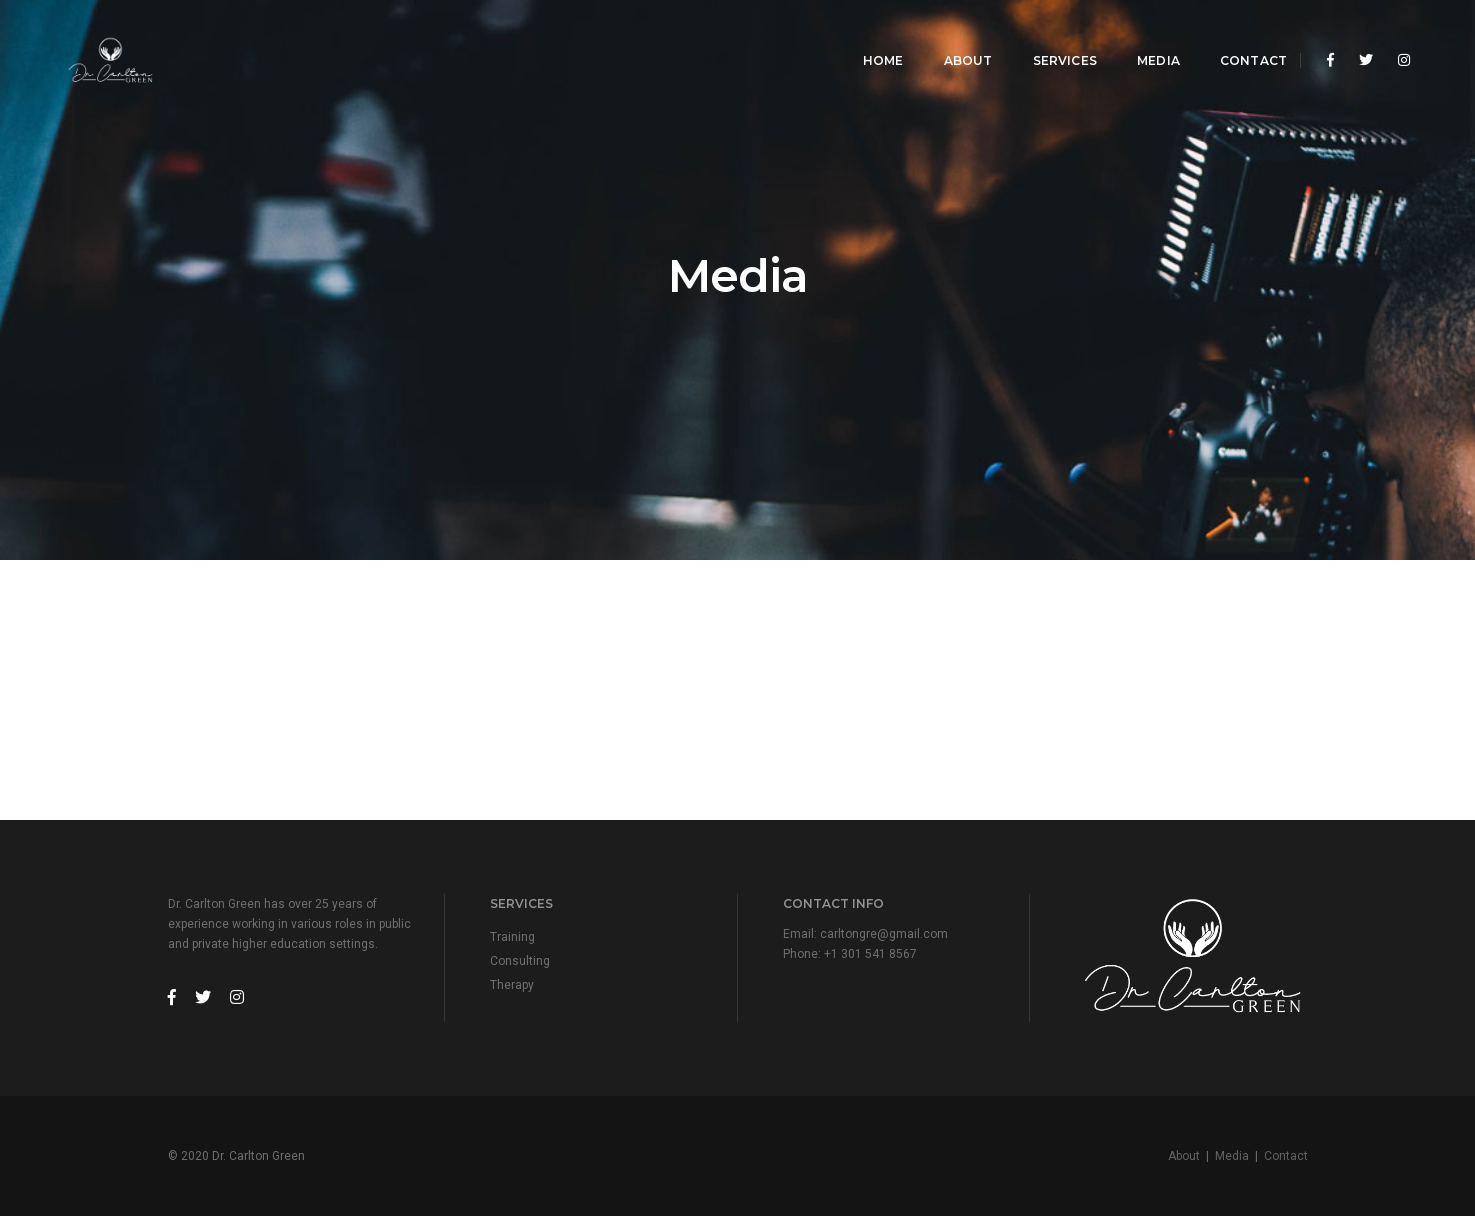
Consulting (520, 961)
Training (512, 937)
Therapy (512, 985)
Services (1050, 35)
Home (869, 35)
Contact (1239, 35)
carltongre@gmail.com (884, 934)
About (953, 35)
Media (1144, 35)
